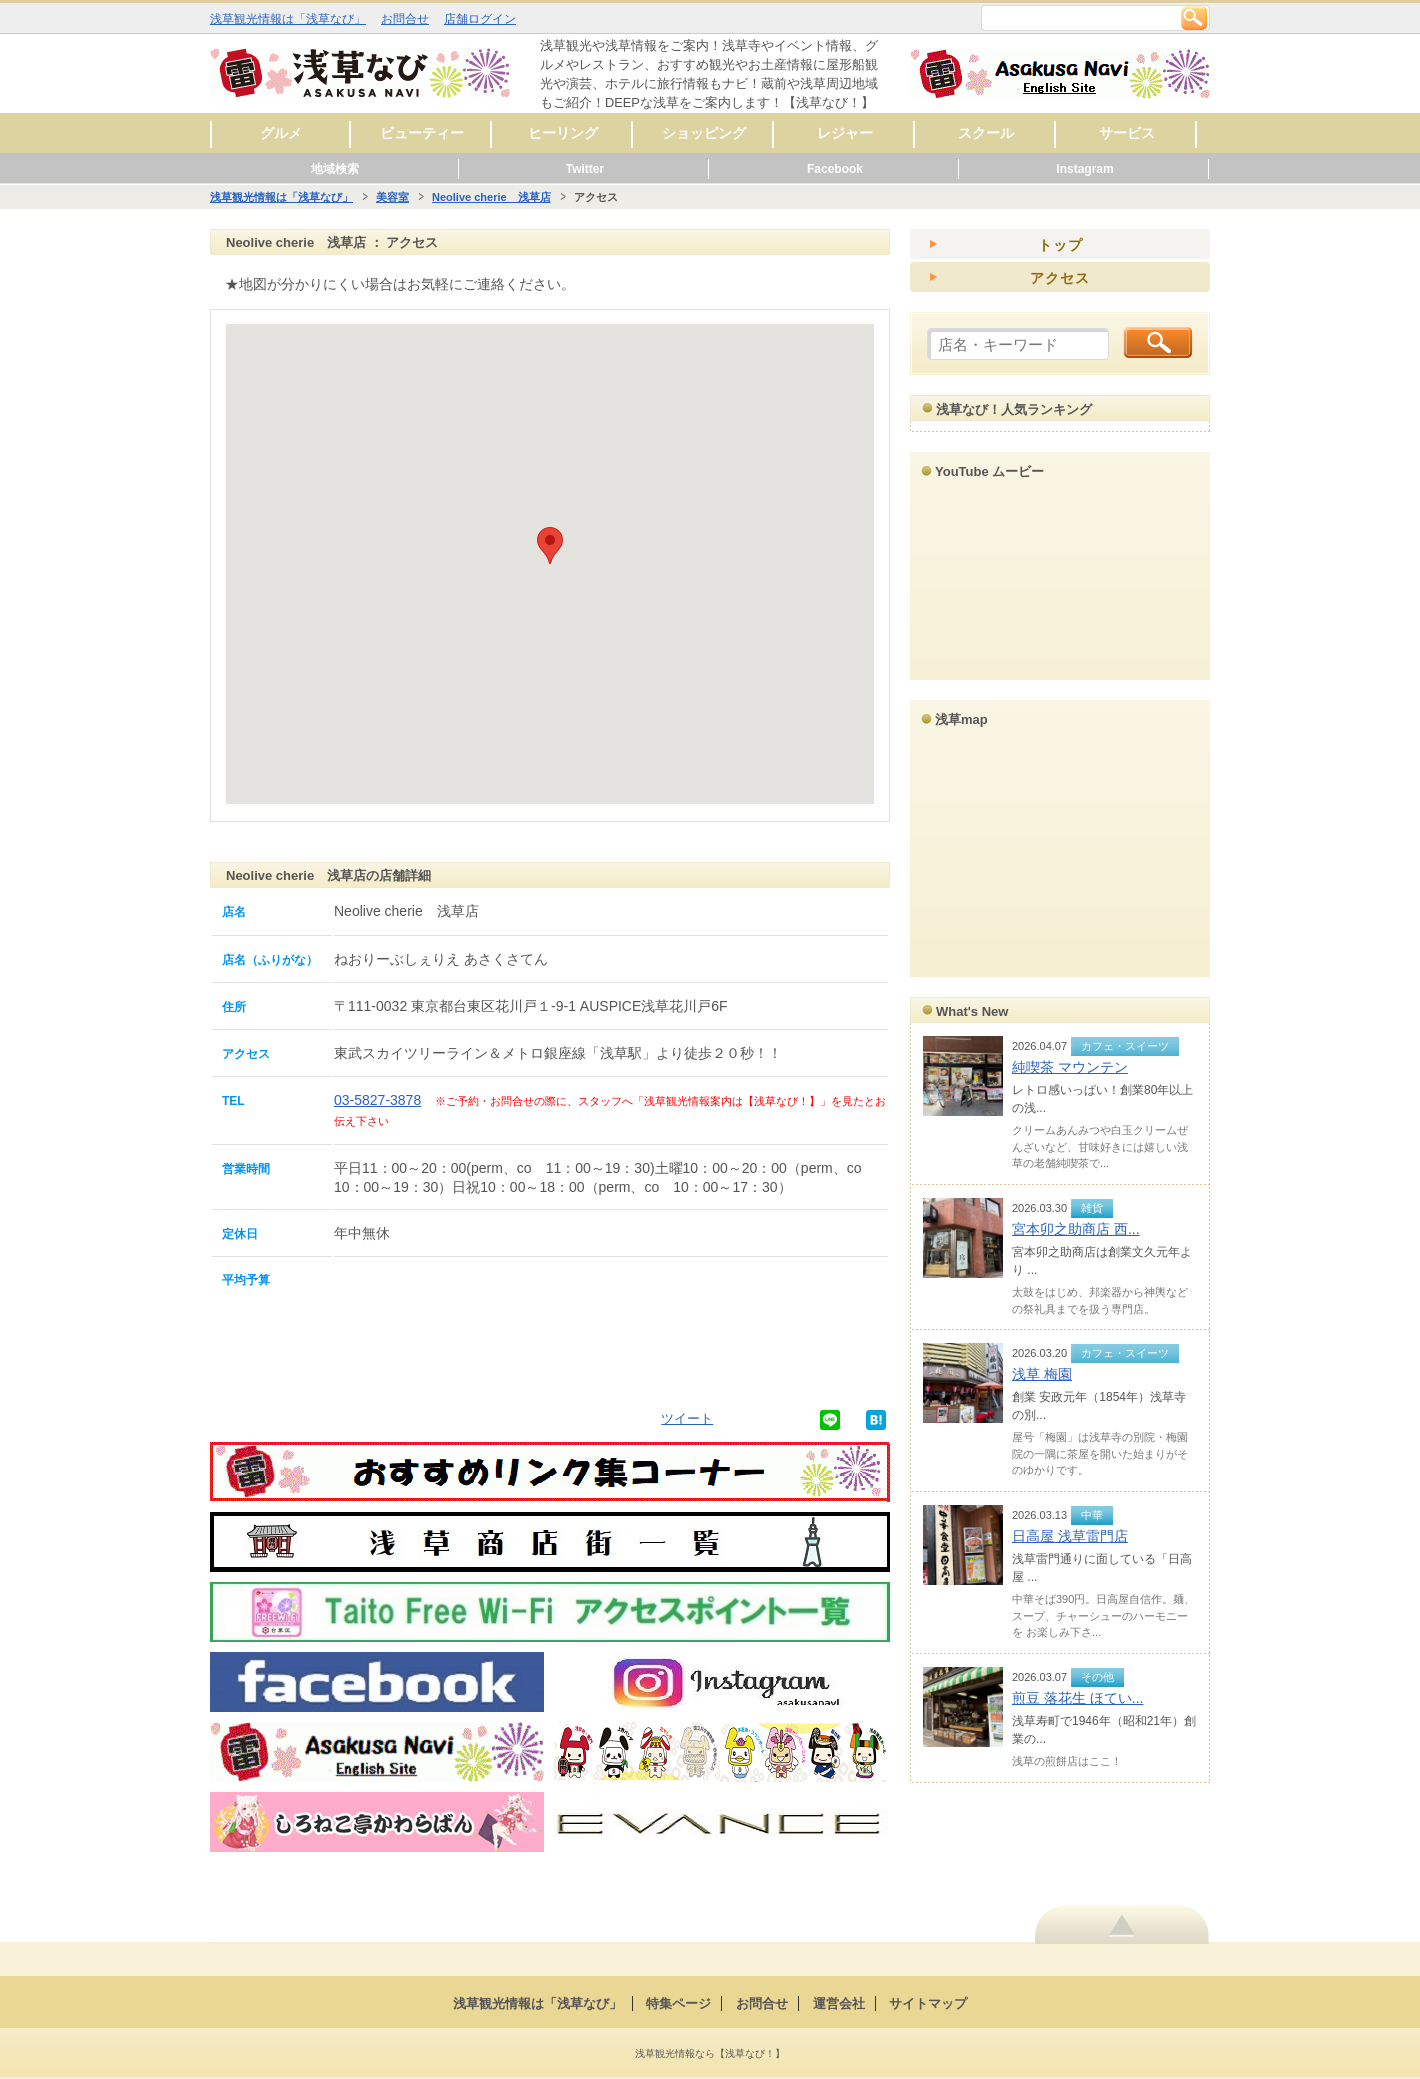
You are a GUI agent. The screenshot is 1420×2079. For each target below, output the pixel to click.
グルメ (281, 133)
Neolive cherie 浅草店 (491, 197)
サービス (1127, 133)
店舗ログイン (480, 19)
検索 (1194, 18)
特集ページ (678, 2003)
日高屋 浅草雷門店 (1070, 1536)
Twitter (585, 169)
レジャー (845, 133)
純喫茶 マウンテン (1070, 1067)
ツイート (687, 1418)
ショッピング (704, 133)
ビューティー (422, 133)
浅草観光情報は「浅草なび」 (288, 19)
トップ (1060, 245)
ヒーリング (563, 133)
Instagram (1084, 169)
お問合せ (405, 19)
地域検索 (335, 169)
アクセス (1060, 278)
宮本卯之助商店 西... (1076, 1229)
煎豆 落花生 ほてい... (1077, 1698)
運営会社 (839, 2003)
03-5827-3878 (377, 1100)
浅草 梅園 (1042, 1374)
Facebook (835, 169)
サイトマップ (928, 2003)
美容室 (392, 197)
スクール (986, 133)
